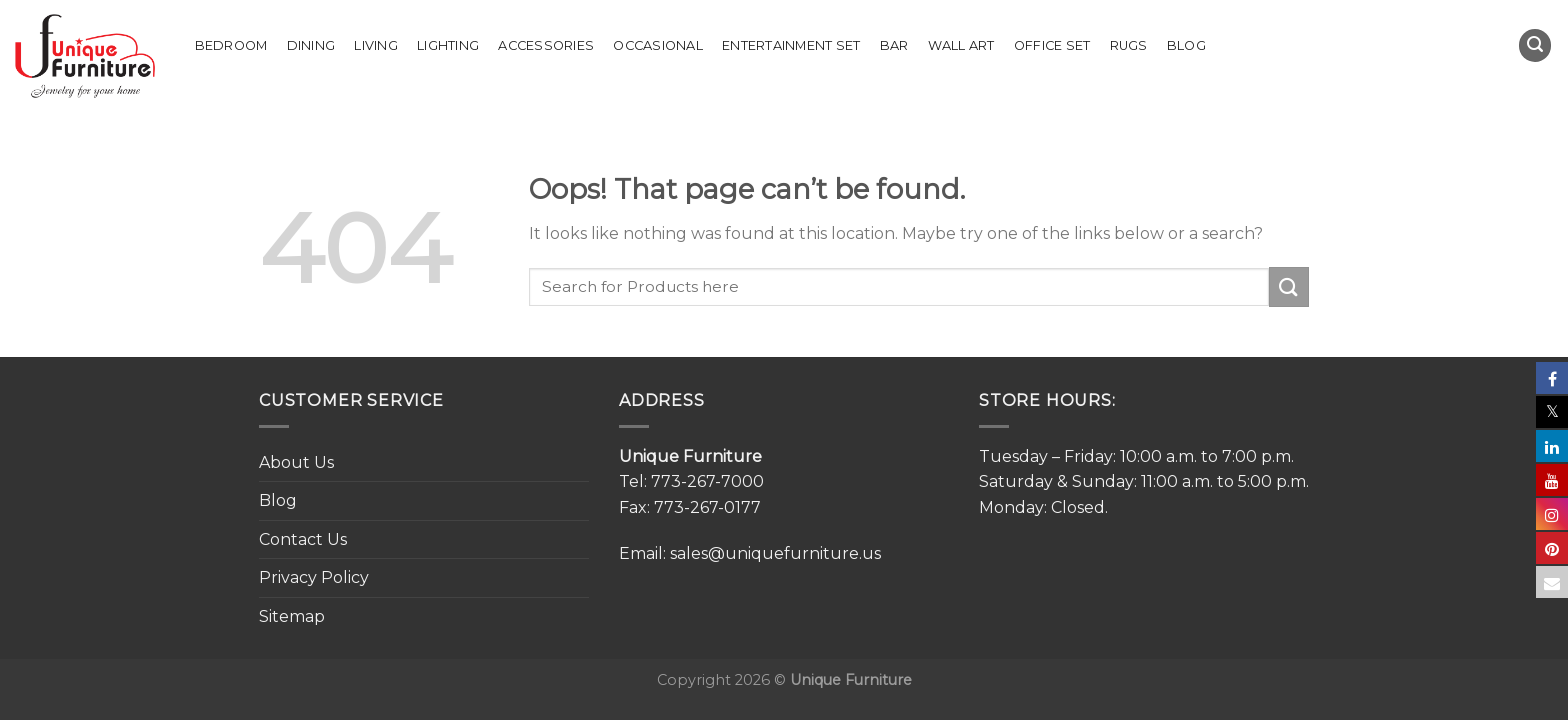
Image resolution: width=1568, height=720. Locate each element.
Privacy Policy (314, 577)
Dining (311, 45)
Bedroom (231, 45)
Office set (1052, 45)
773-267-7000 (707, 481)
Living (376, 45)
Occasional (658, 45)
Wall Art (961, 45)
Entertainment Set (791, 45)
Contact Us (303, 539)
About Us (296, 462)
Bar (894, 45)
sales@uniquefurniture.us (775, 553)
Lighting (448, 45)
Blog (1186, 45)
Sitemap (292, 616)
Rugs (1129, 45)
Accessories (546, 45)
